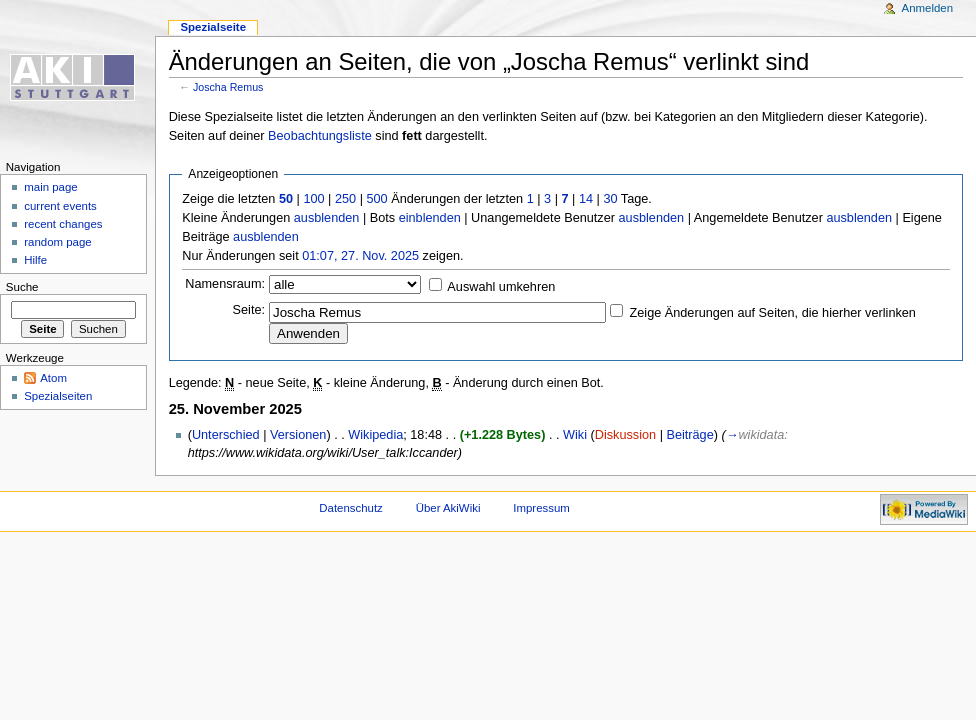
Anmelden (928, 8)
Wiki (575, 435)
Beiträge (689, 435)
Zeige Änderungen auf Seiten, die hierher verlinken (773, 313)
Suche (22, 287)
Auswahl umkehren (501, 287)
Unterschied (226, 435)
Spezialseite (213, 27)
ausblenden (327, 218)
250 (345, 199)
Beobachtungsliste (320, 136)
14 (586, 199)
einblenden (430, 218)
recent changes (63, 224)
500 (376, 199)
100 (313, 199)
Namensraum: (225, 284)
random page (58, 242)
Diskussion (625, 435)
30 (610, 199)
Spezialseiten (58, 396)
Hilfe (35, 260)
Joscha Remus (228, 87)
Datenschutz (351, 508)
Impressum (541, 508)
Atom (53, 378)
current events (60, 206)
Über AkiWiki (448, 508)
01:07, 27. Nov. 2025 (360, 256)
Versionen (298, 435)
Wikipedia (375, 435)
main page (51, 187)
